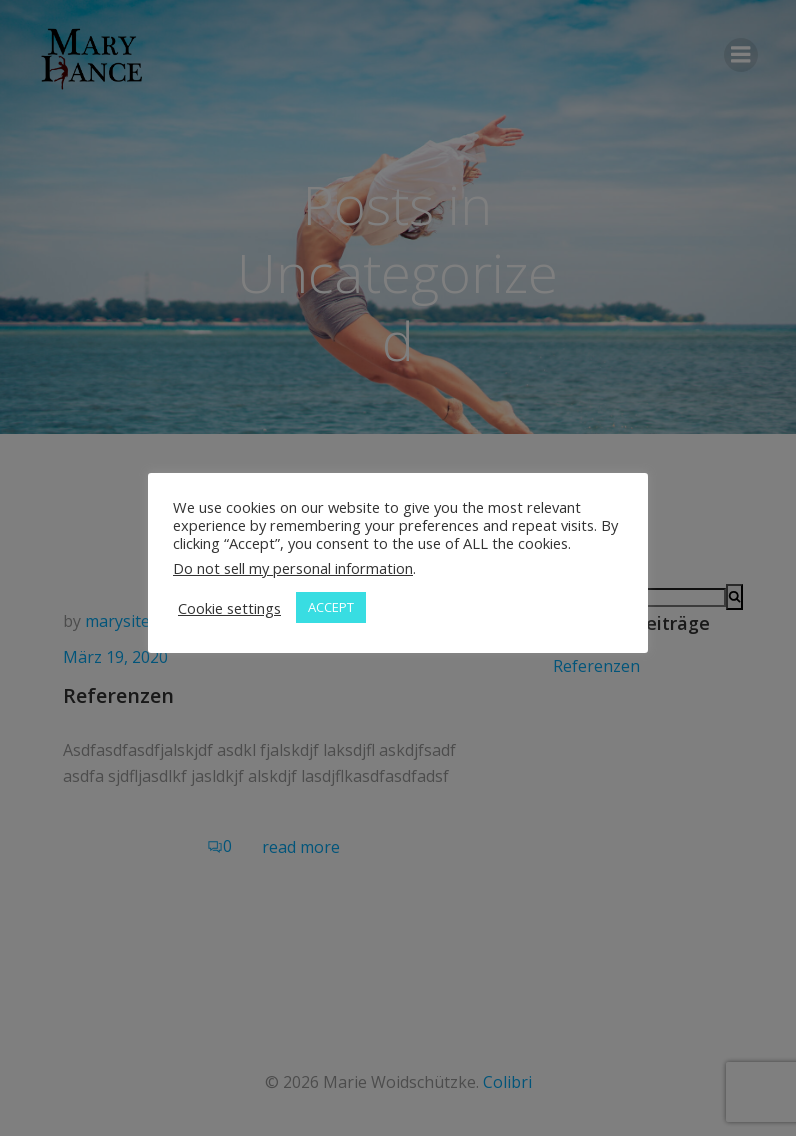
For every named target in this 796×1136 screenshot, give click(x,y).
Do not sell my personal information (293, 568)
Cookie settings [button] (229, 608)
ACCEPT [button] (331, 607)
